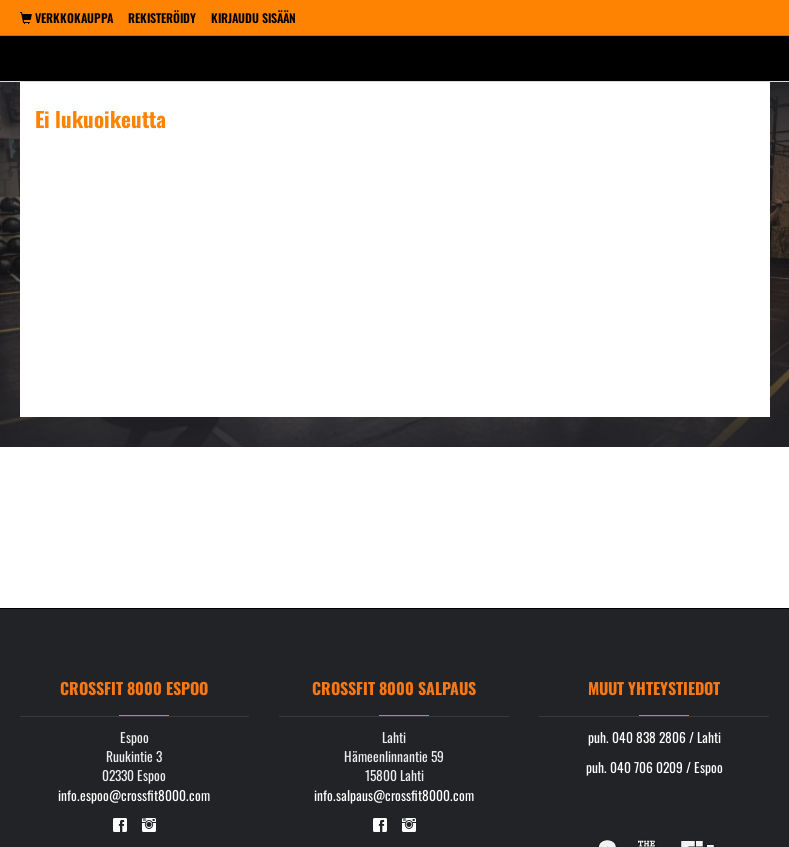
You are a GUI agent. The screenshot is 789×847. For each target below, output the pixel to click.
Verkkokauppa (66, 17)
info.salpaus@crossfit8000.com (394, 795)
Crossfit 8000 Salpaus (394, 688)
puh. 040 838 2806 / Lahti (654, 737)
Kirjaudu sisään (253, 17)
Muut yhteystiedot (654, 688)
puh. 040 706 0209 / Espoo (654, 767)
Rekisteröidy (162, 17)
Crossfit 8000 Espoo (134, 688)
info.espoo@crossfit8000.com (134, 795)
